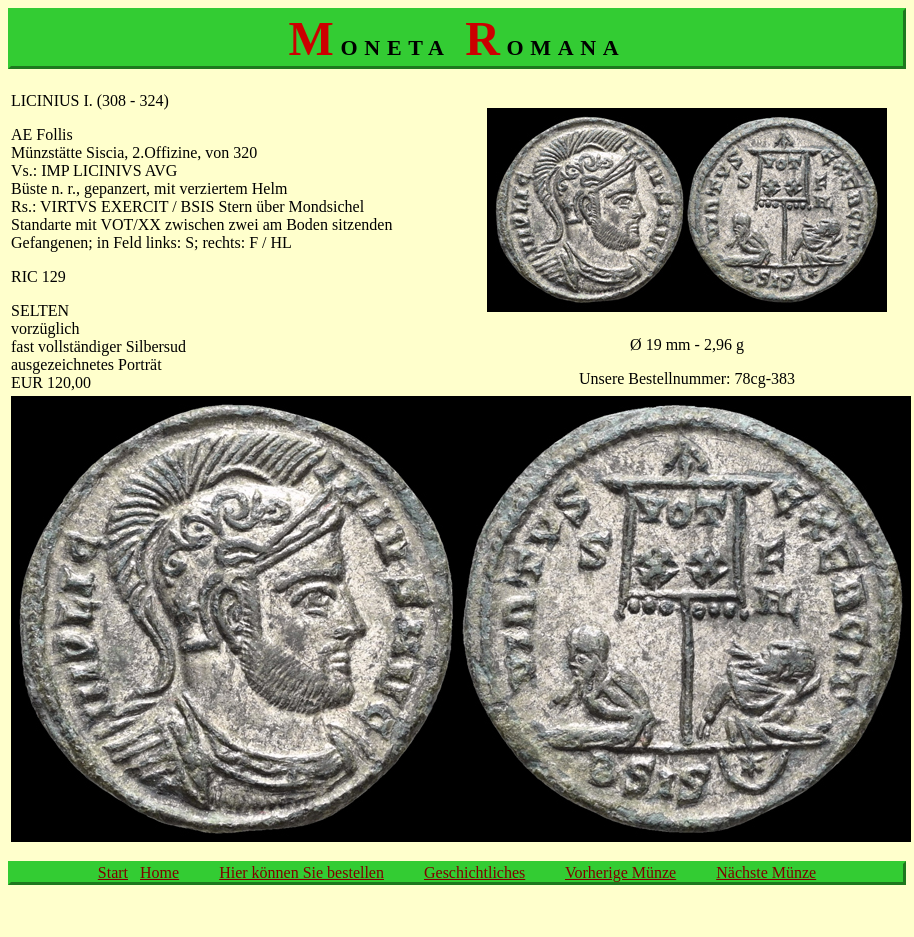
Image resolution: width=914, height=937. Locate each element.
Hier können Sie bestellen (301, 872)
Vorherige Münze (620, 872)
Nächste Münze (766, 872)
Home (159, 872)
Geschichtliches (474, 872)
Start (113, 872)
